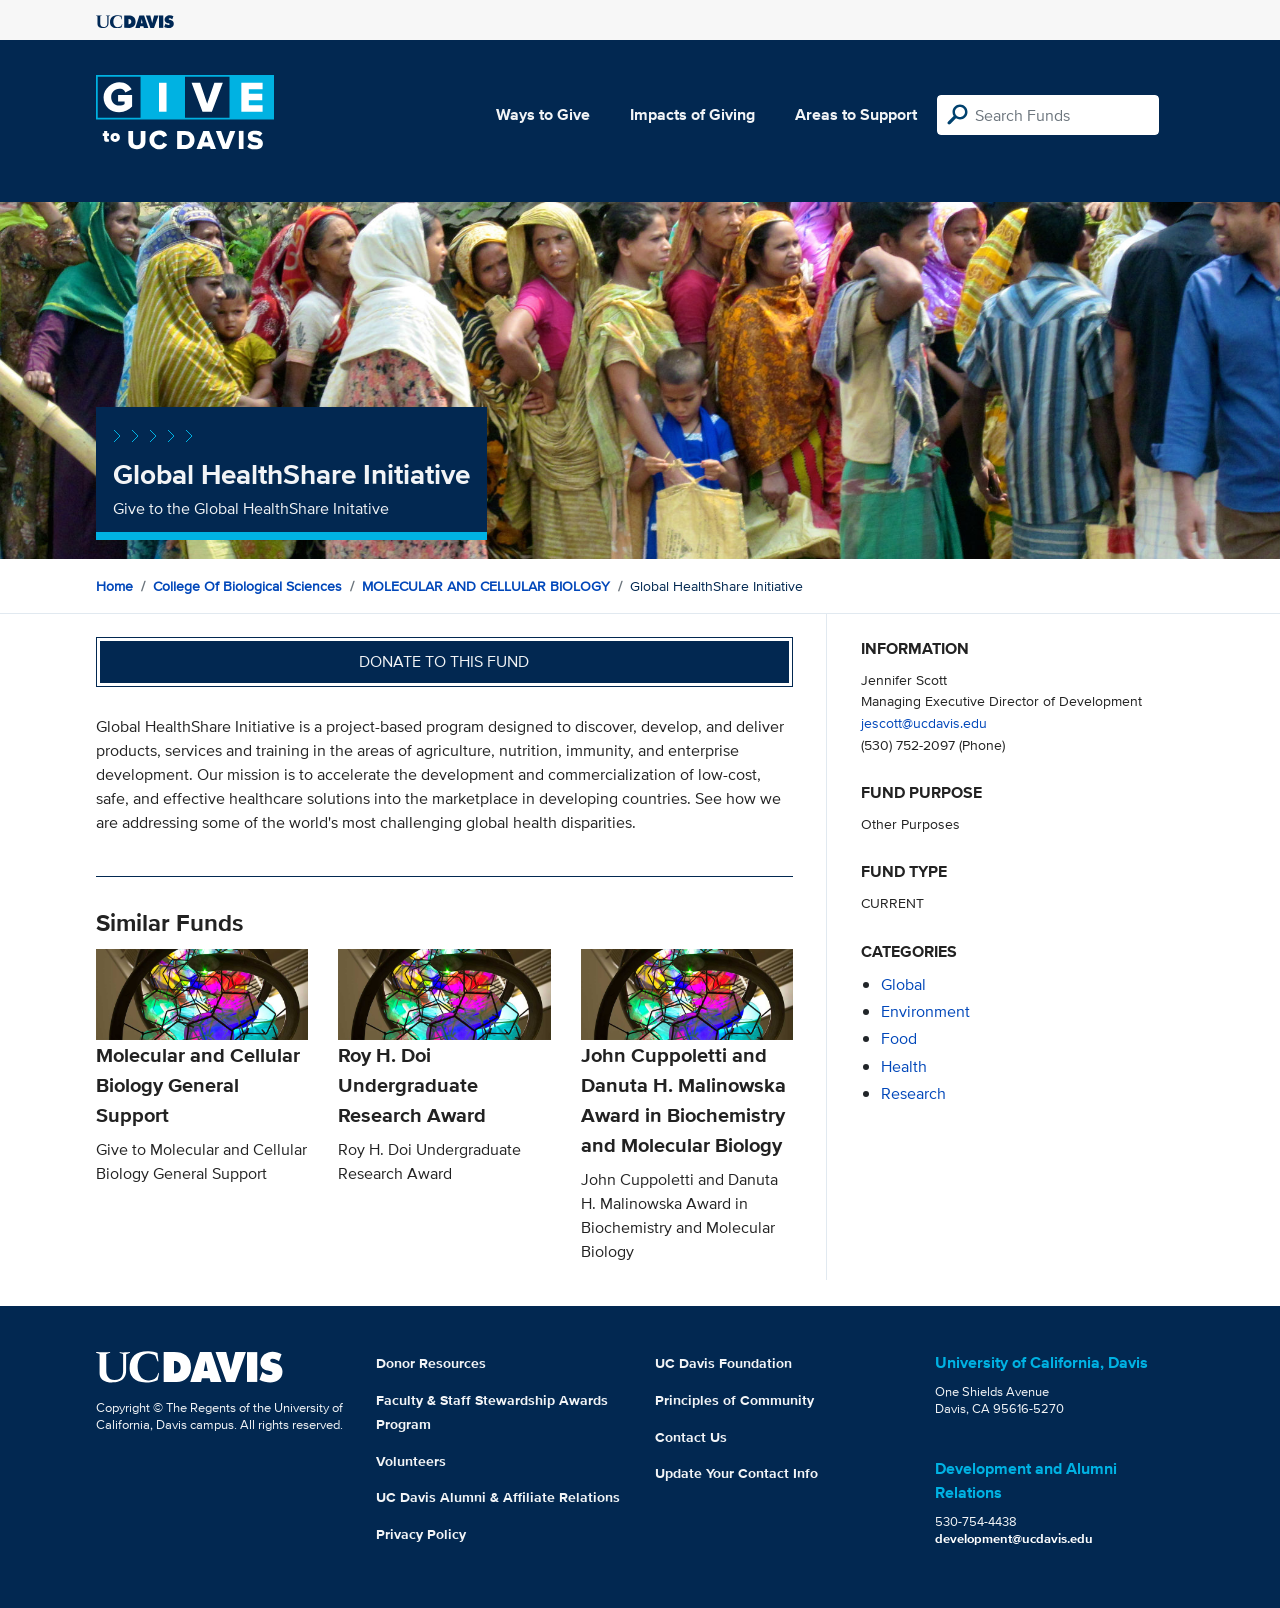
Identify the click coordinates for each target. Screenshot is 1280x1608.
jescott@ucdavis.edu (924, 722)
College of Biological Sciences (247, 586)
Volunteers (411, 1461)
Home (114, 586)
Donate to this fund (444, 661)
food (899, 1038)
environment (925, 1011)
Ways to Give (543, 114)
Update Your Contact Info (736, 1473)
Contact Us (691, 1437)
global (903, 984)
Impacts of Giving (692, 114)
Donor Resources (431, 1363)
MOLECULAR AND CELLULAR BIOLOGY (486, 586)
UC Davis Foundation (723, 1363)
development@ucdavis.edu (1014, 1538)
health (904, 1066)
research (913, 1093)
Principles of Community (734, 1400)
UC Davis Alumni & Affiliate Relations (498, 1497)
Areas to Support (856, 114)
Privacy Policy (421, 1534)
